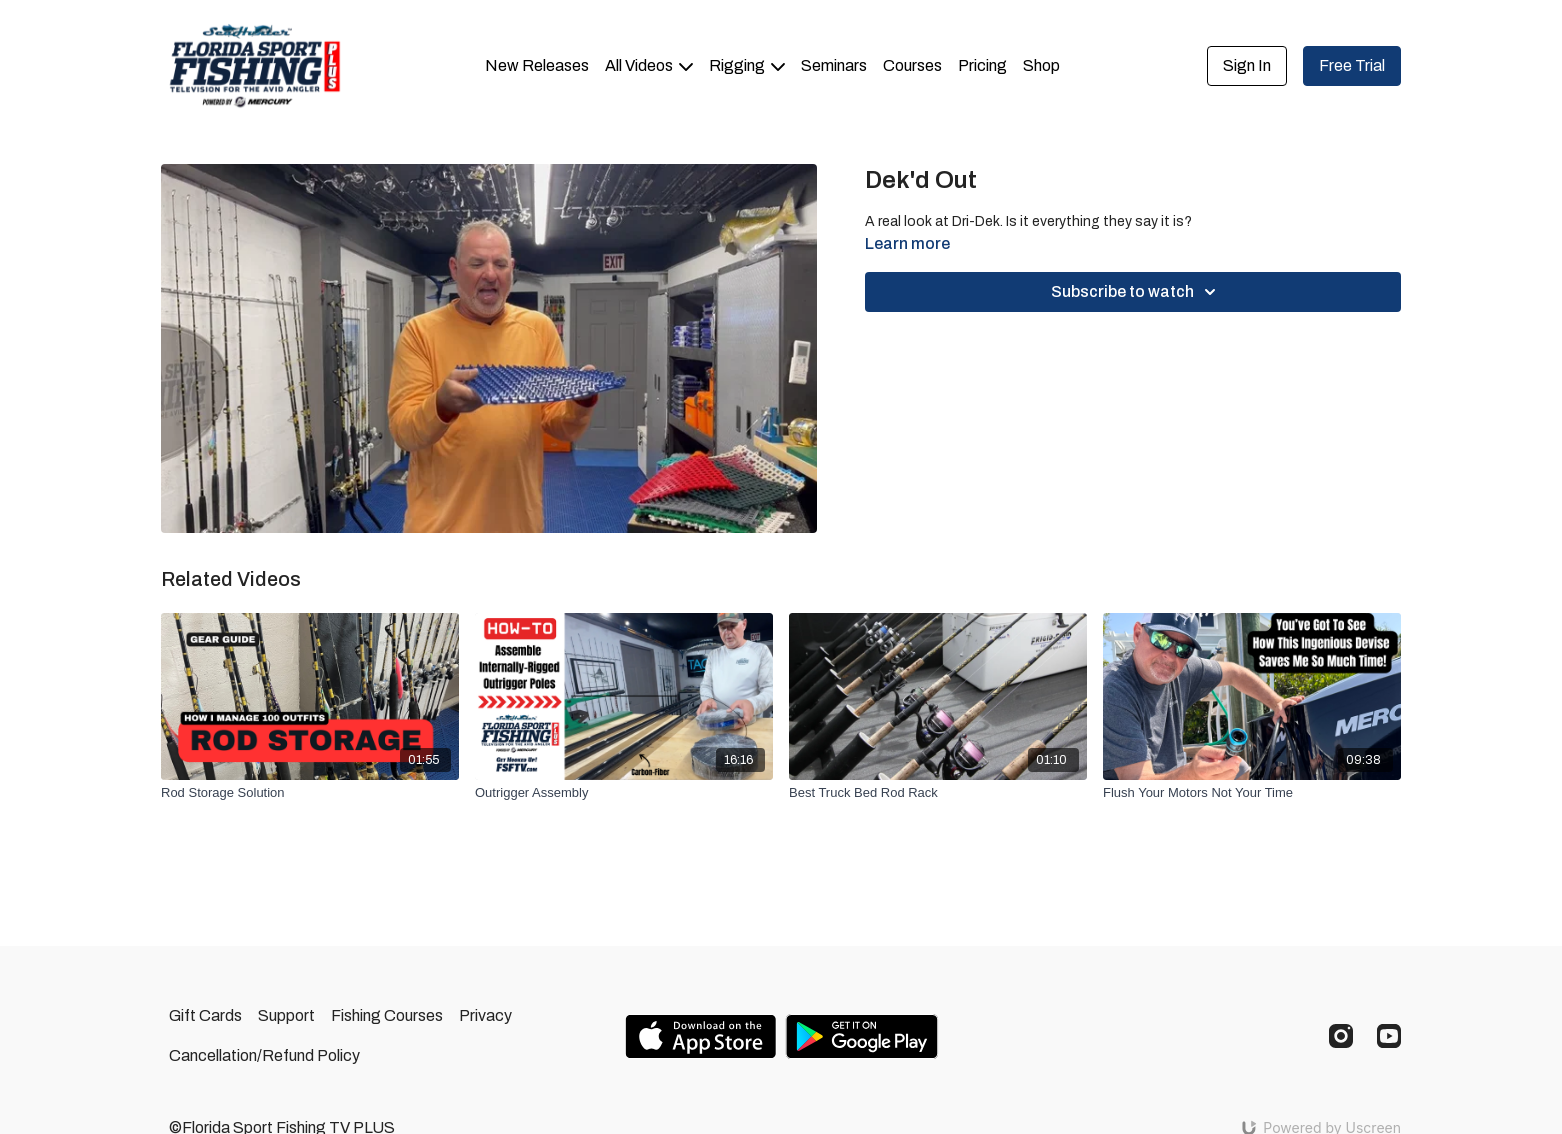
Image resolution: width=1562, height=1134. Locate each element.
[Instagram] (1341, 1036)
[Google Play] (862, 1036)
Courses (912, 65)
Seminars (834, 65)
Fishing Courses (387, 1015)
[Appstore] (700, 1036)
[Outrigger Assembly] (624, 793)
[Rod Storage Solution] (310, 793)
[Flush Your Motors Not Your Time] (1252, 793)
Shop (1041, 65)
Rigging (747, 65)
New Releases (537, 65)
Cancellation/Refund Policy (264, 1055)
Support (286, 1015)
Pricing (982, 65)
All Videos (649, 65)
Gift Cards (205, 1015)
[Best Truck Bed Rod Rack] (938, 793)
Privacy (485, 1015)
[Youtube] (1389, 1036)
